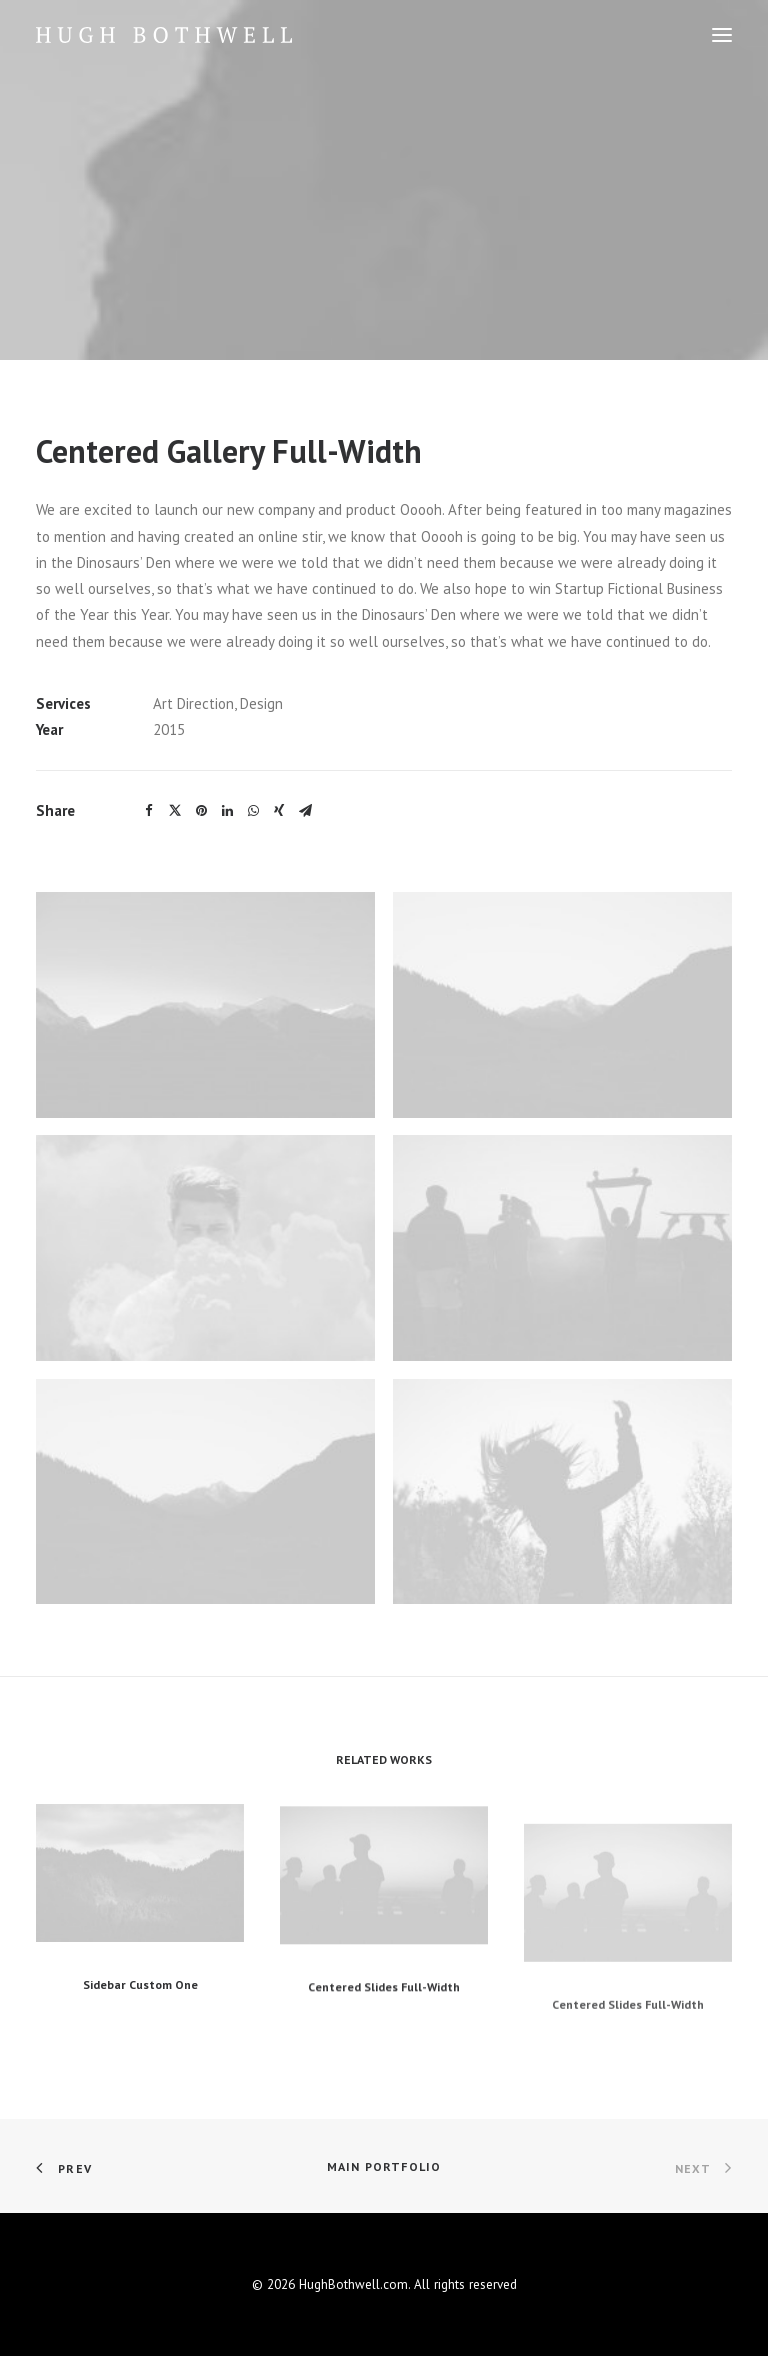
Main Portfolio (384, 2166)
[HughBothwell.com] (164, 35)
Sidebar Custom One (140, 2022)
